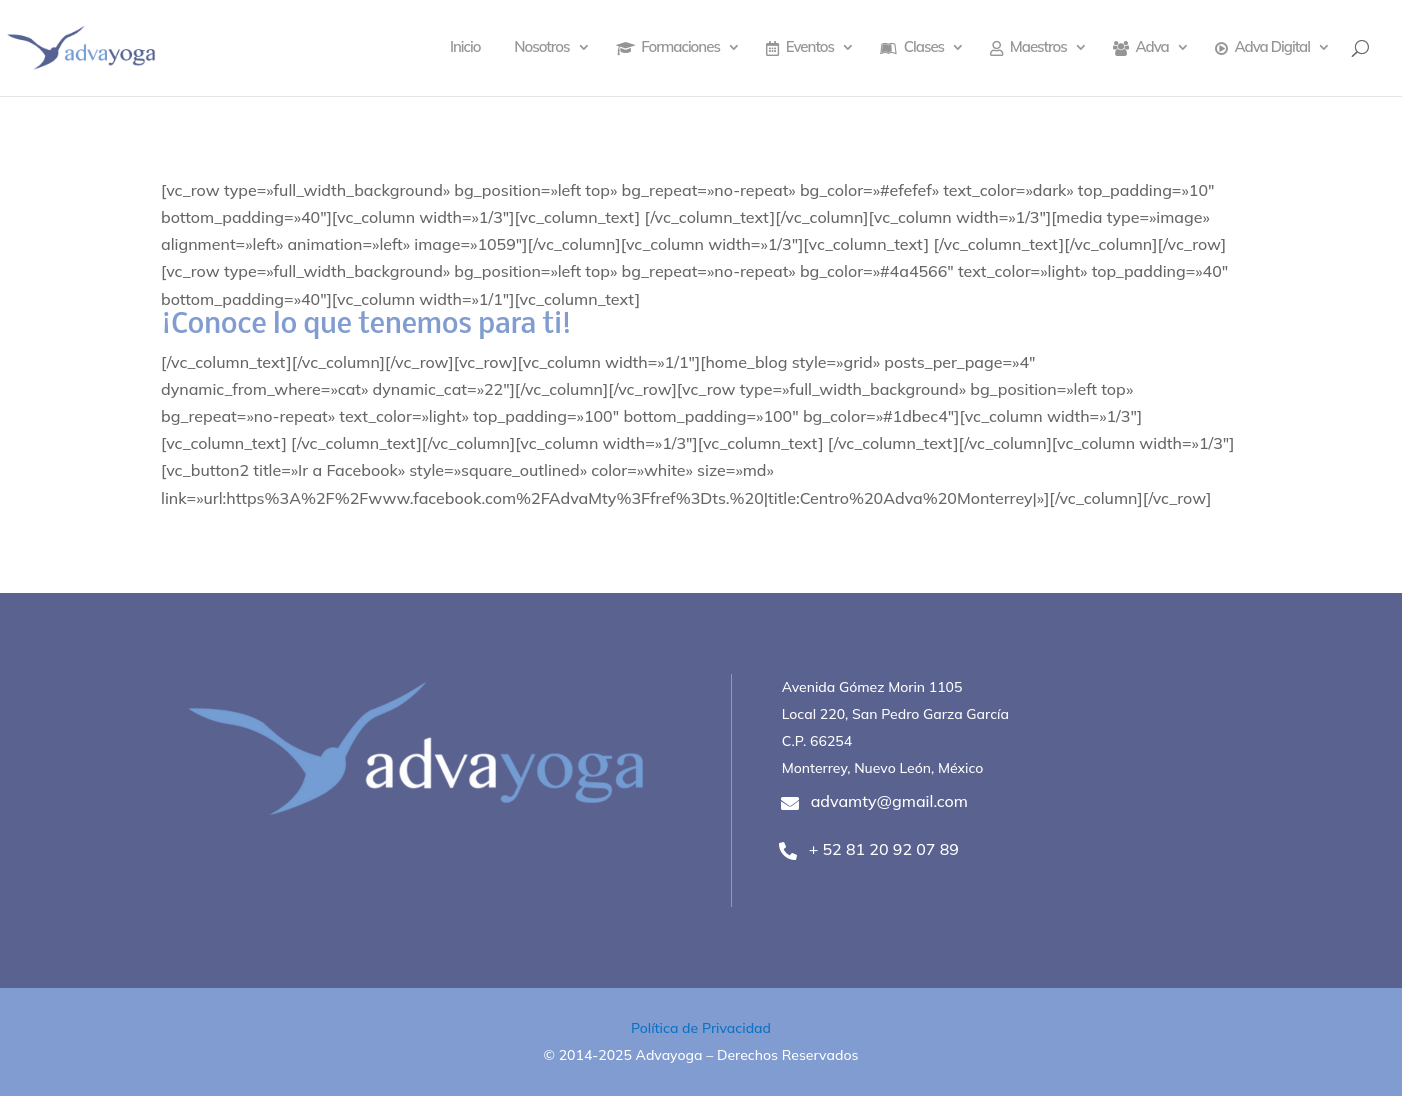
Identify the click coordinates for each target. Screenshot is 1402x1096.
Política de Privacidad (701, 1028)
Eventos (800, 48)
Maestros (1028, 48)
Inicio (465, 48)
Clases (912, 48)
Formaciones (668, 48)
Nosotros (541, 48)
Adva (1141, 48)
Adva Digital (1262, 48)
